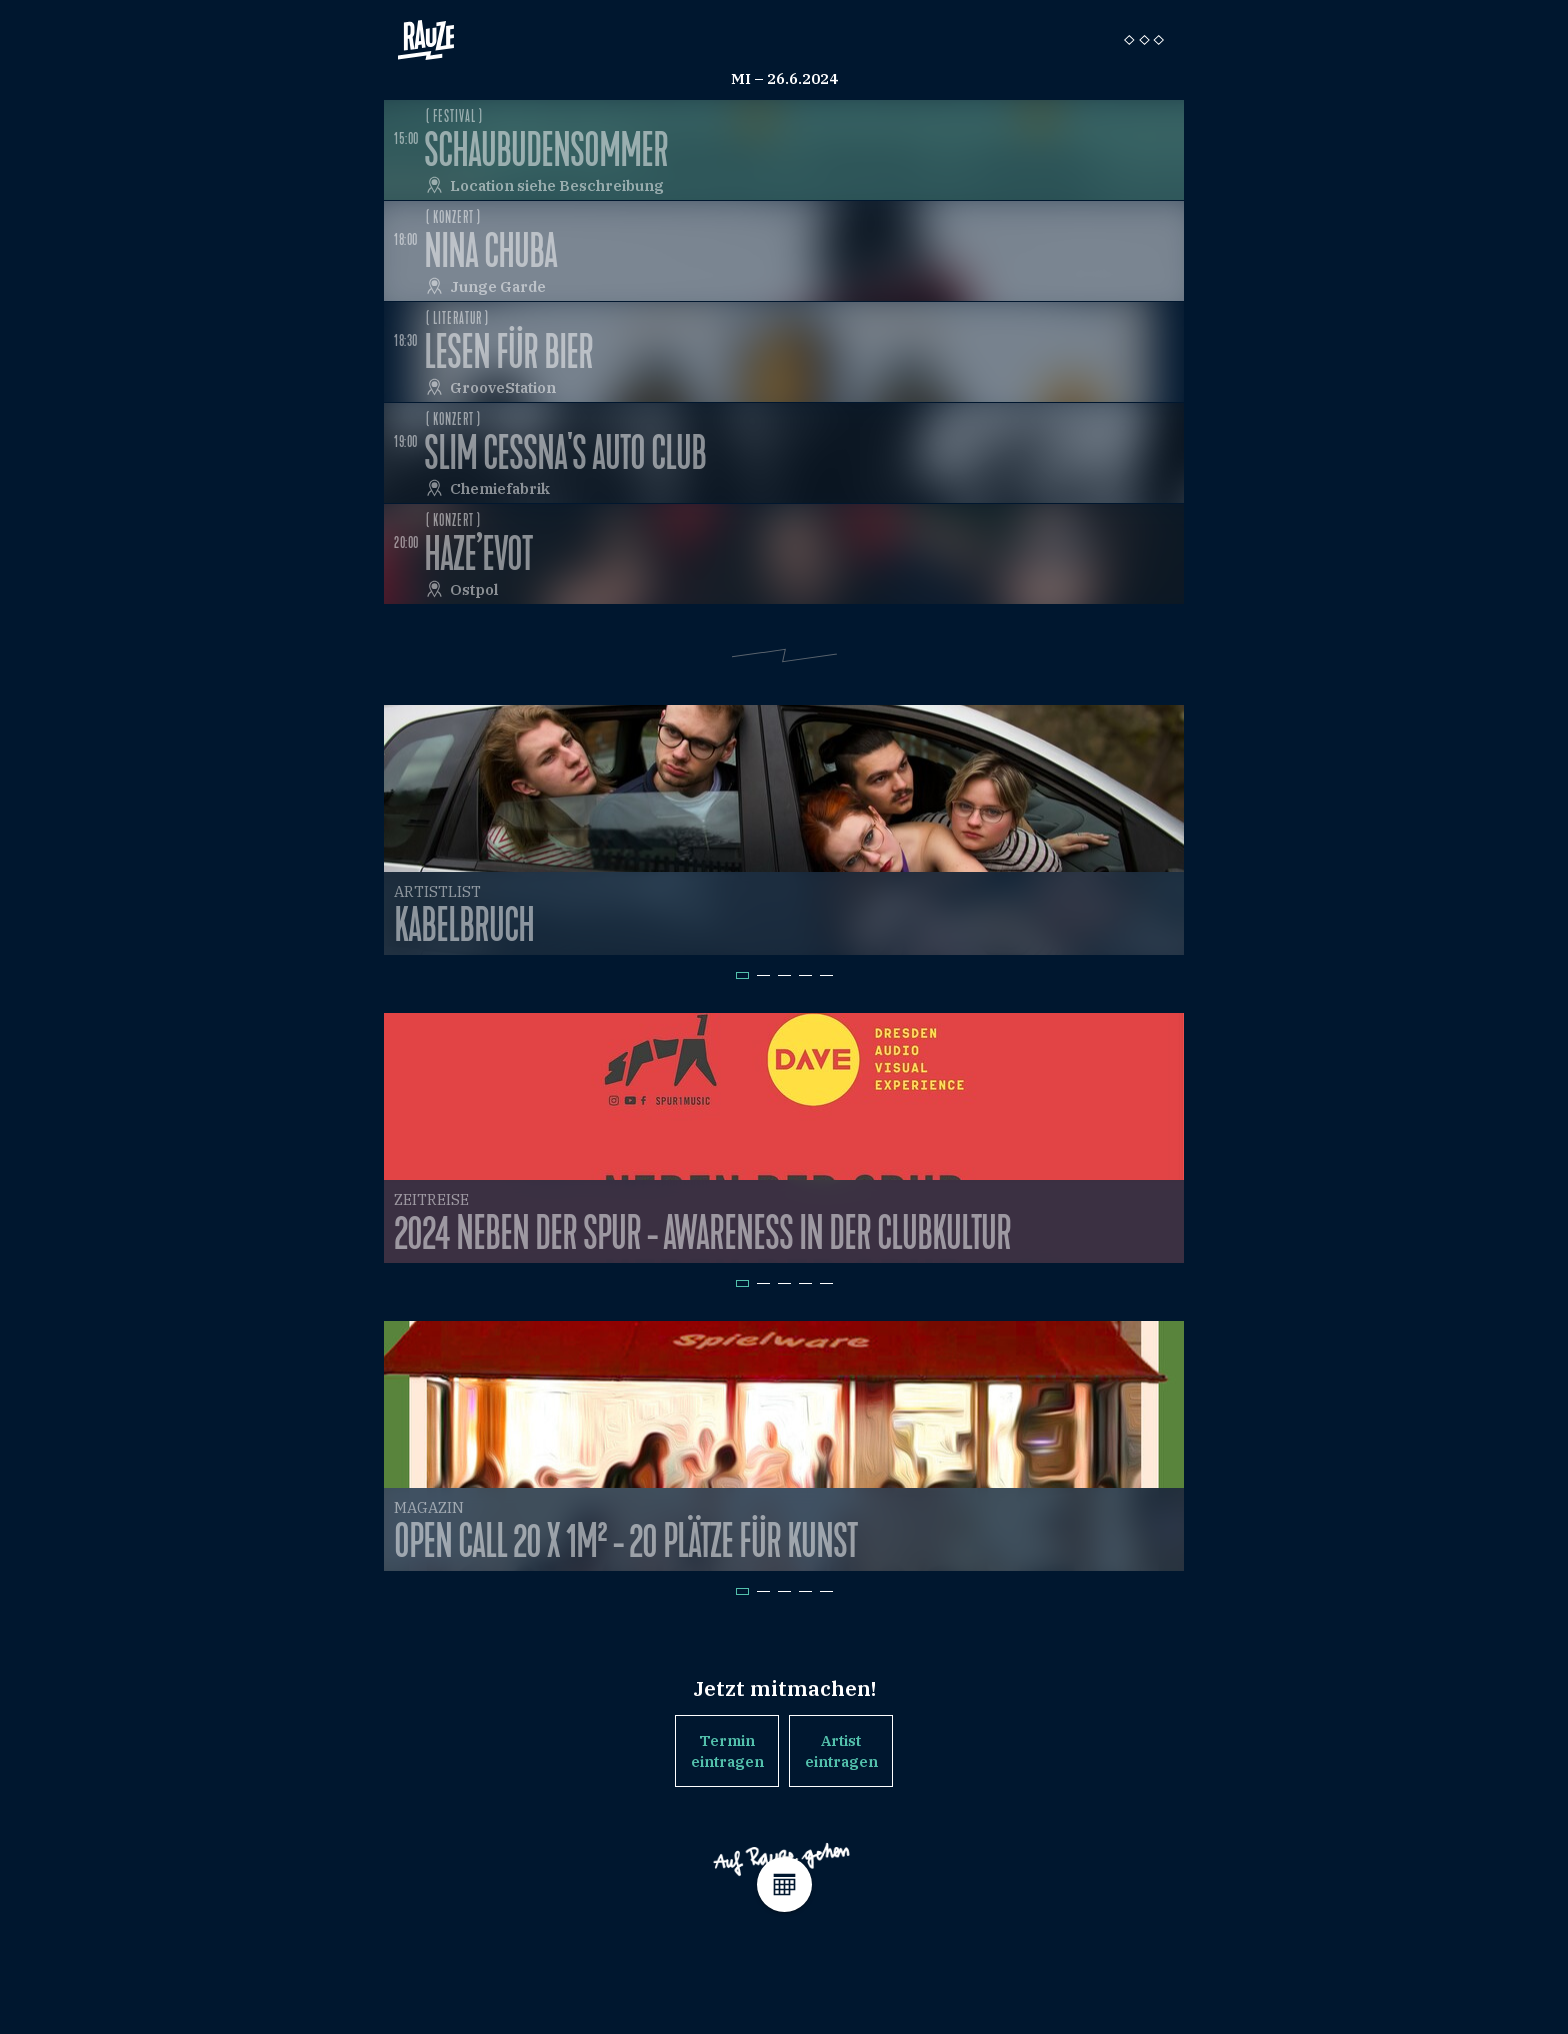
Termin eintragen (727, 1751)
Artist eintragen (841, 1751)
